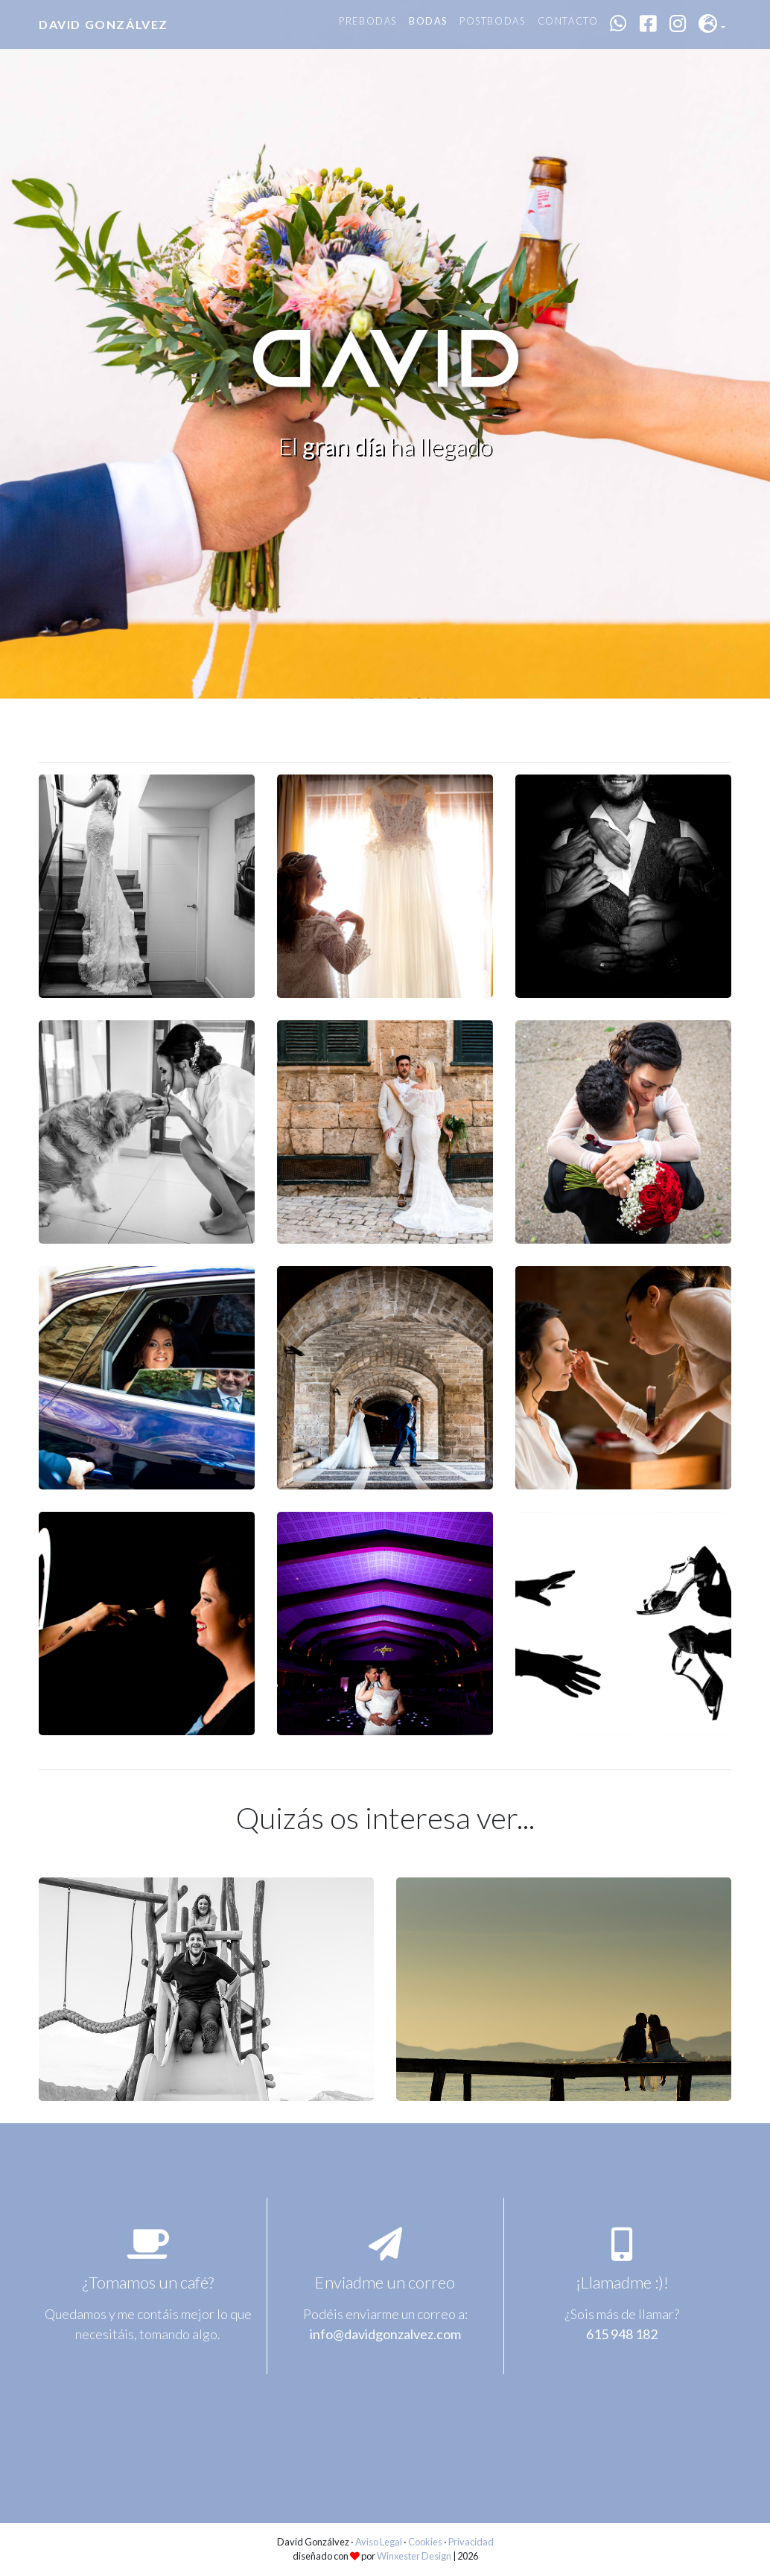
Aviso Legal (378, 2542)
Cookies (425, 2542)
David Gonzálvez (103, 24)
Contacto (568, 21)
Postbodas (492, 21)
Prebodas (368, 21)
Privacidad (471, 2542)
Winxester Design (414, 2556)
